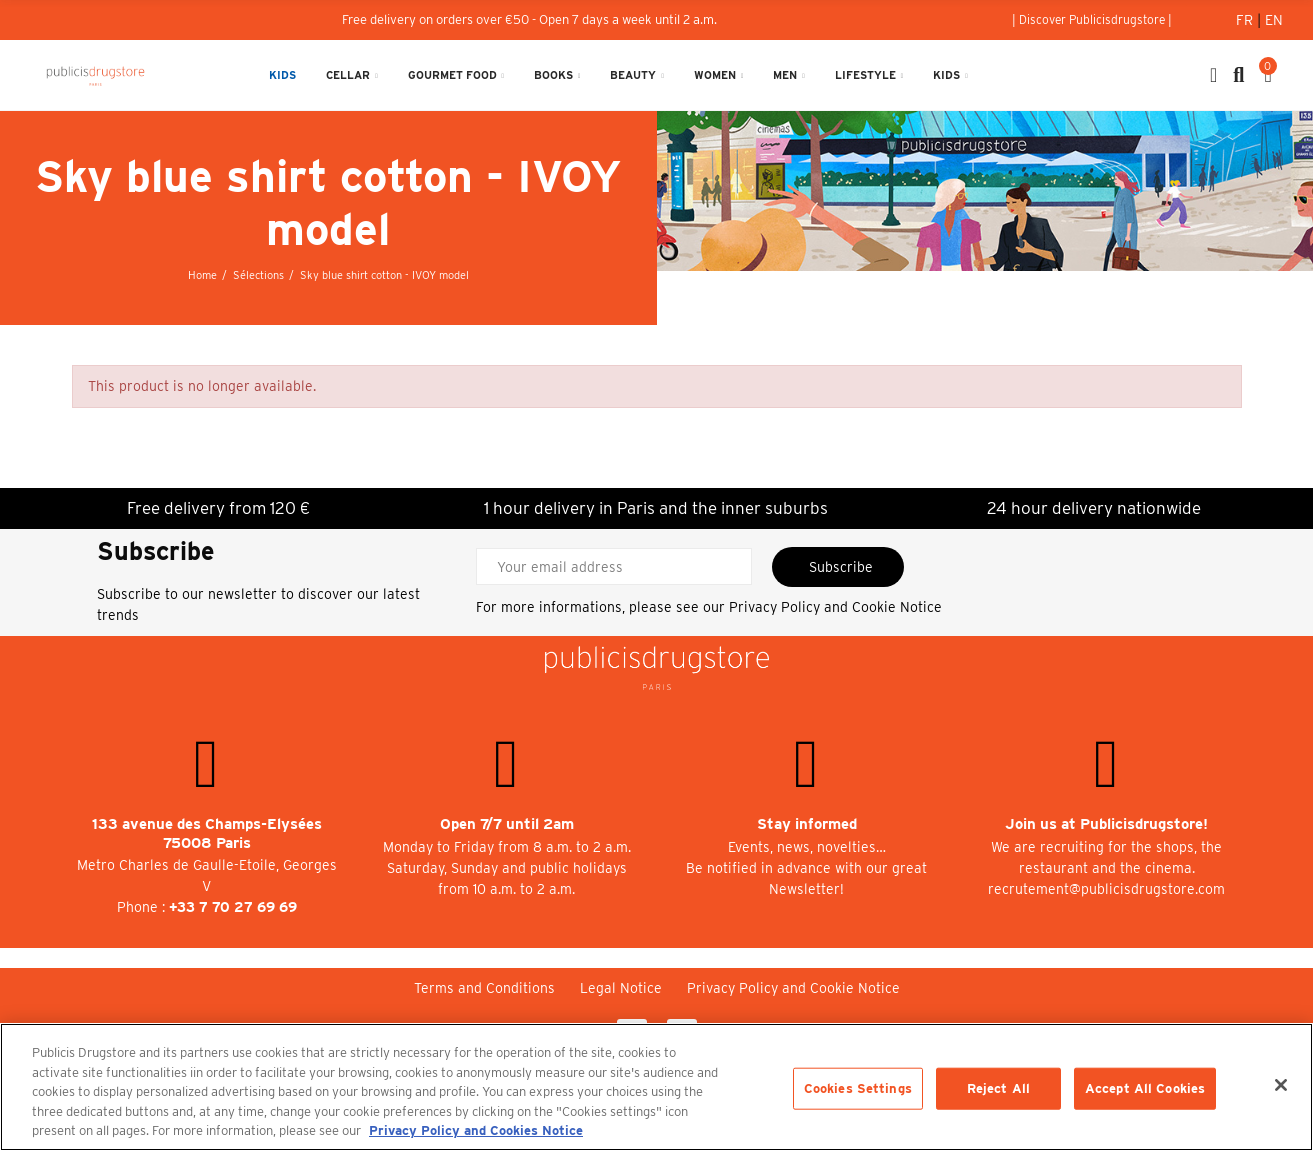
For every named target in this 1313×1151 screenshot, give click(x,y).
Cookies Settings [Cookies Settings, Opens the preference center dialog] (858, 1088)
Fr (1246, 20)
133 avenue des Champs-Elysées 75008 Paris (207, 833)
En (1274, 20)
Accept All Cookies (1145, 1088)
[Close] (1281, 1085)
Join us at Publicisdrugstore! (1106, 824)
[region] (656, 1087)
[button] (1092, 20)
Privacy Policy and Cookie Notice (835, 607)
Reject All (998, 1088)
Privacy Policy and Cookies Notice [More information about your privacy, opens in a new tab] (476, 1130)
